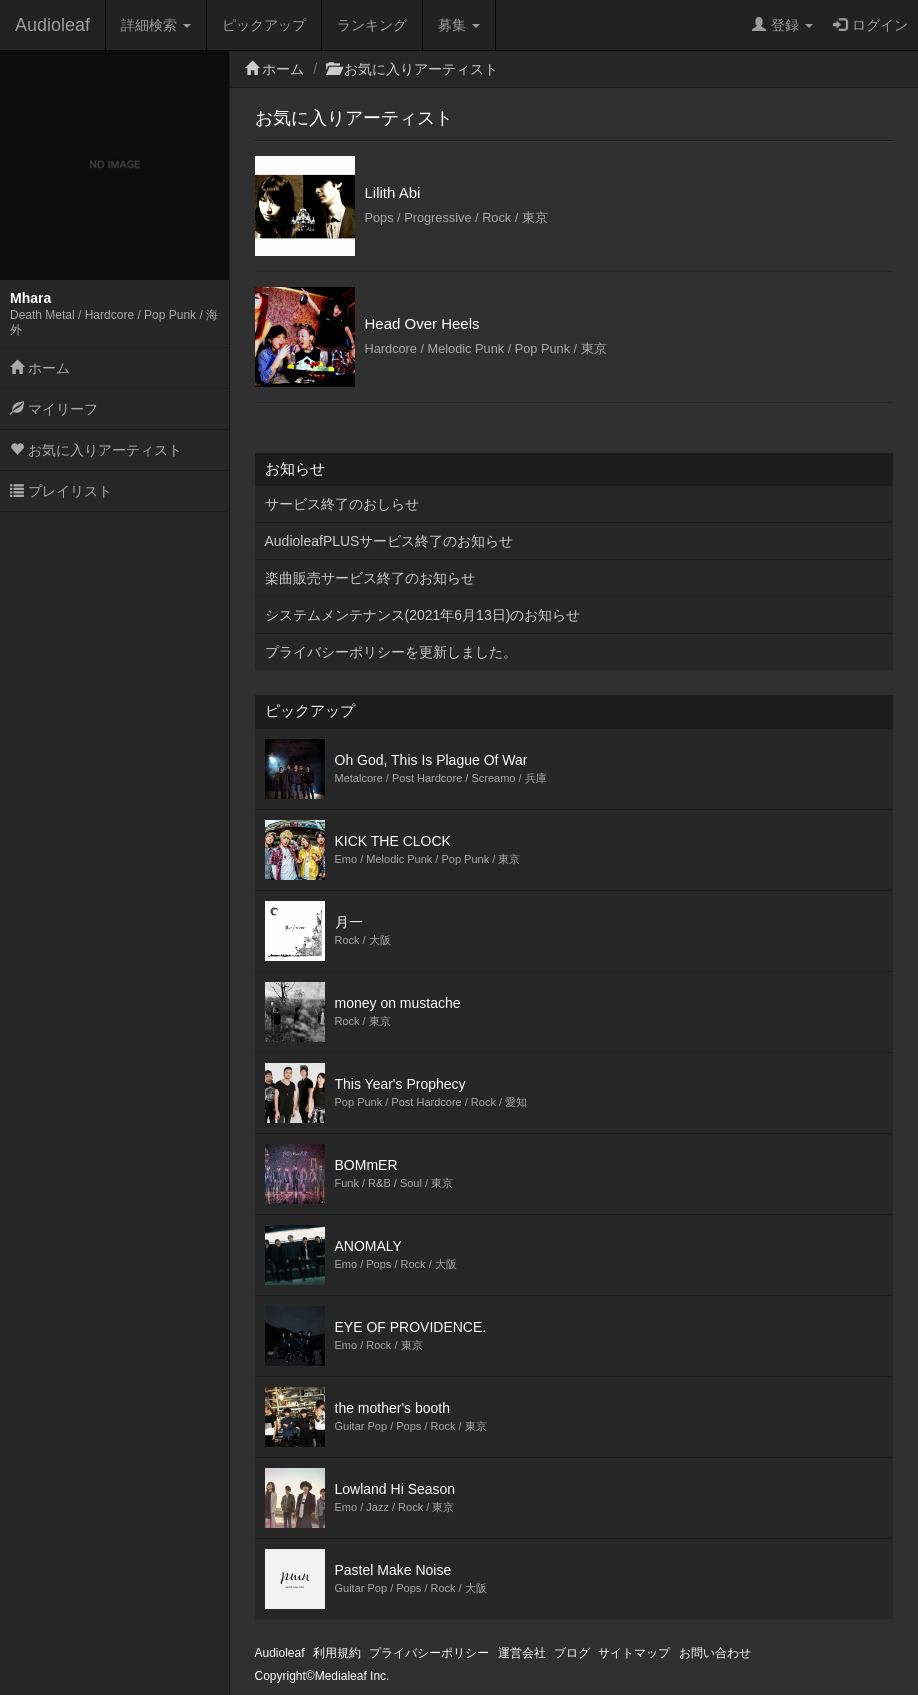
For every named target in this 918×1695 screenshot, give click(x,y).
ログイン (870, 25)
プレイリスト (61, 491)
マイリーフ (54, 409)
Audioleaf (52, 25)
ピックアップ (264, 25)
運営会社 (522, 1653)
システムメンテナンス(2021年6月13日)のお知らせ (423, 615)
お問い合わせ (715, 1653)
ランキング (372, 25)
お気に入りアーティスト (96, 450)
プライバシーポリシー (429, 1653)
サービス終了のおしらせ (342, 504)
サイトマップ (634, 1653)
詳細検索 (156, 25)
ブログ (572, 1653)
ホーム (40, 368)
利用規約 (337, 1653)
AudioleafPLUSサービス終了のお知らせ (389, 541)
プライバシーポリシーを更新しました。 (391, 652)
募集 (459, 25)
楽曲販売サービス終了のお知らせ (370, 578)
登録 (782, 25)
